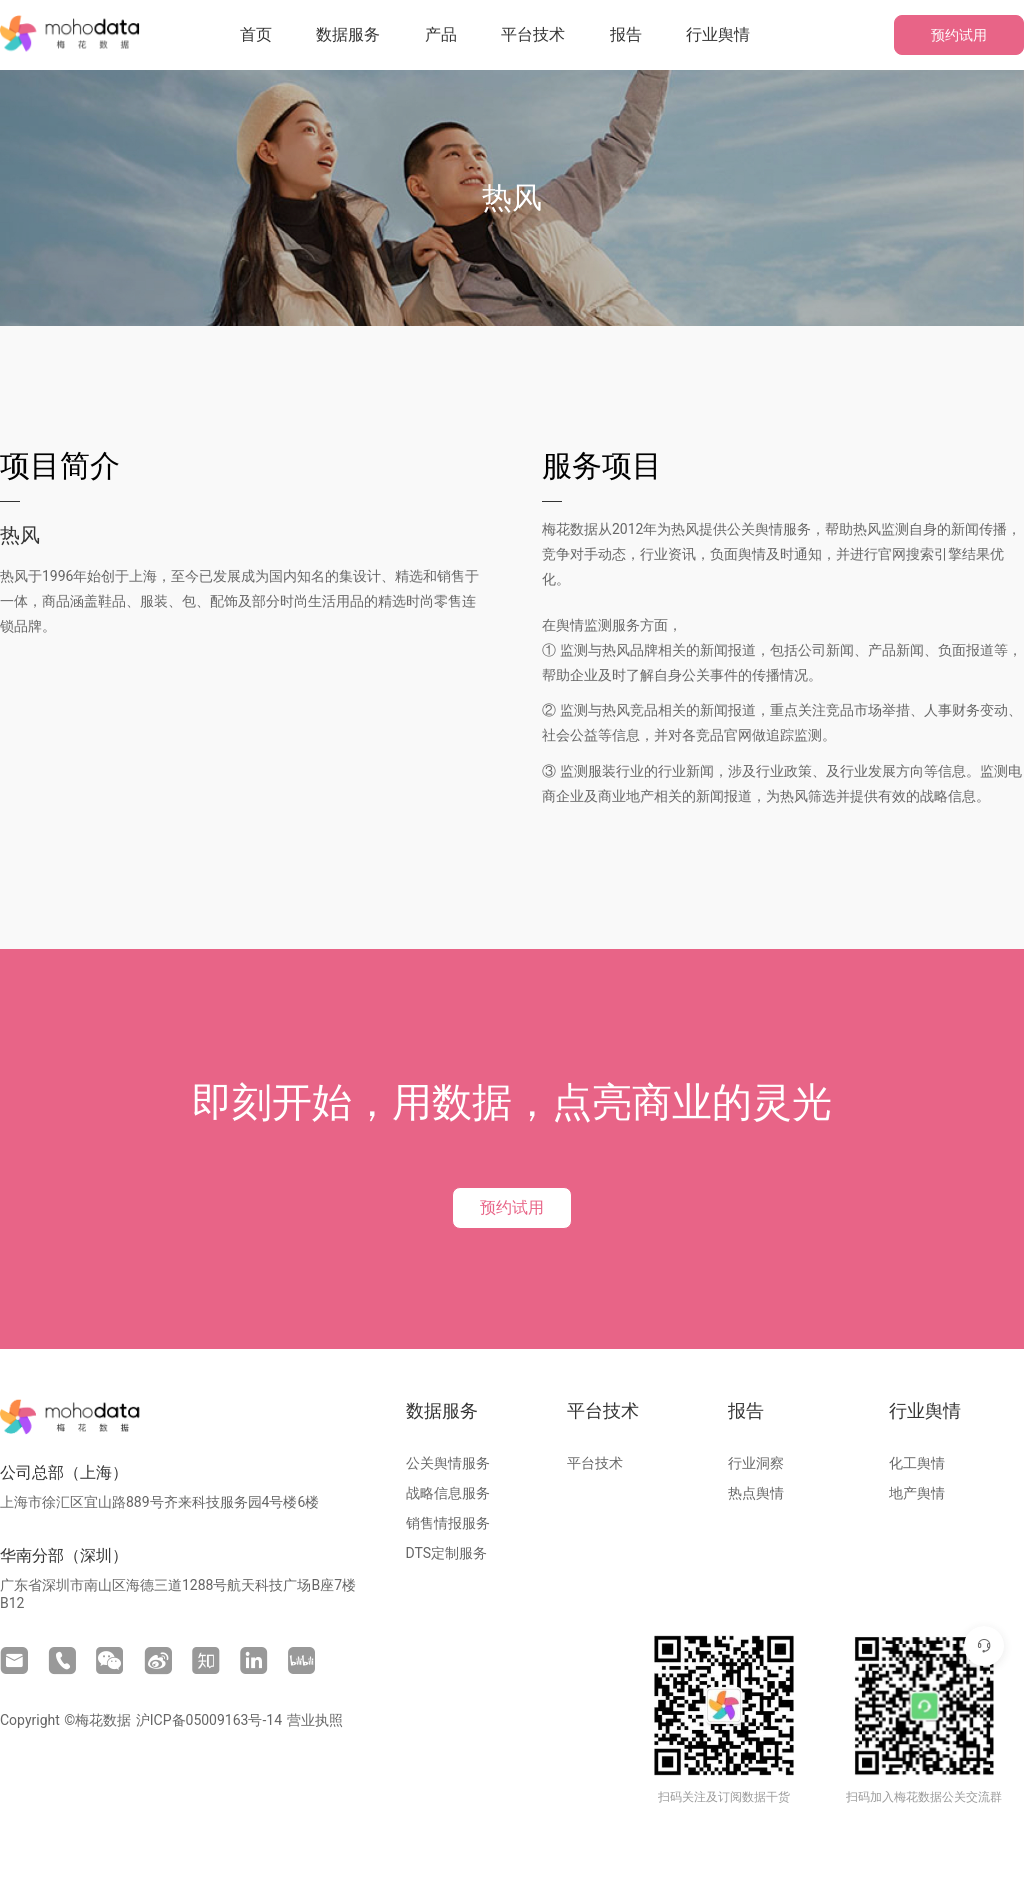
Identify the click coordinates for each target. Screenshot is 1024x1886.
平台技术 (533, 34)
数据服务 (348, 34)
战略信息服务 (448, 1493)
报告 (626, 34)
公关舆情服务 (448, 1463)
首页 (256, 34)
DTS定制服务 (447, 1553)
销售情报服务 (448, 1523)
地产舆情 (917, 1493)
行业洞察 (756, 1463)
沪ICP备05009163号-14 (209, 1720)
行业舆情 (718, 34)
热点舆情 (756, 1493)
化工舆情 (917, 1463)
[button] (348, 35)
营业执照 (315, 1720)
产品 (441, 34)
